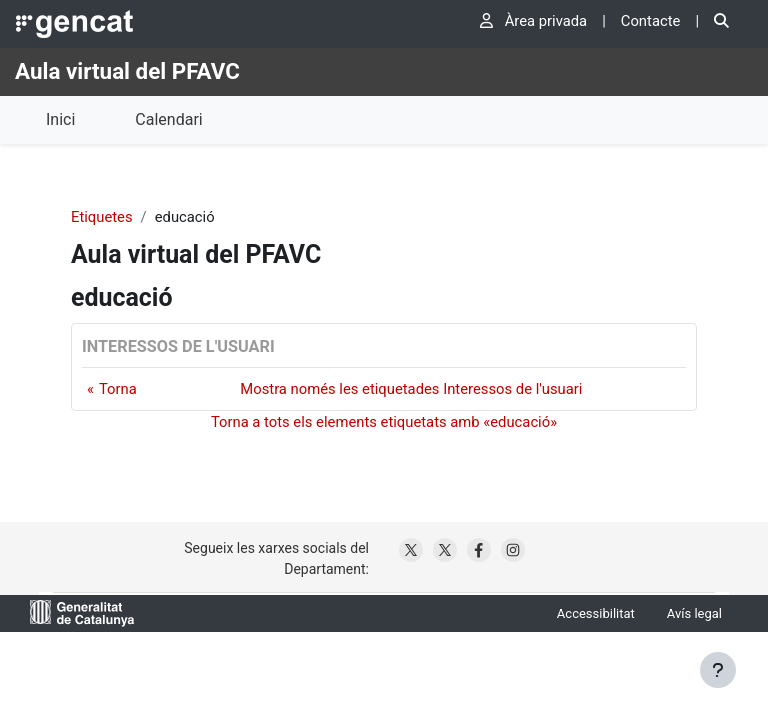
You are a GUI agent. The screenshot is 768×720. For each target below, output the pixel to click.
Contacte (651, 21)
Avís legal (694, 613)
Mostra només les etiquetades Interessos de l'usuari (411, 389)
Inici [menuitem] (60, 119)
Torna (118, 389)
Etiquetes (102, 217)
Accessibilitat (596, 613)
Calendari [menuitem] (168, 119)
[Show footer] (718, 670)
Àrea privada (533, 21)
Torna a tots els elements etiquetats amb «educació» (384, 422)
